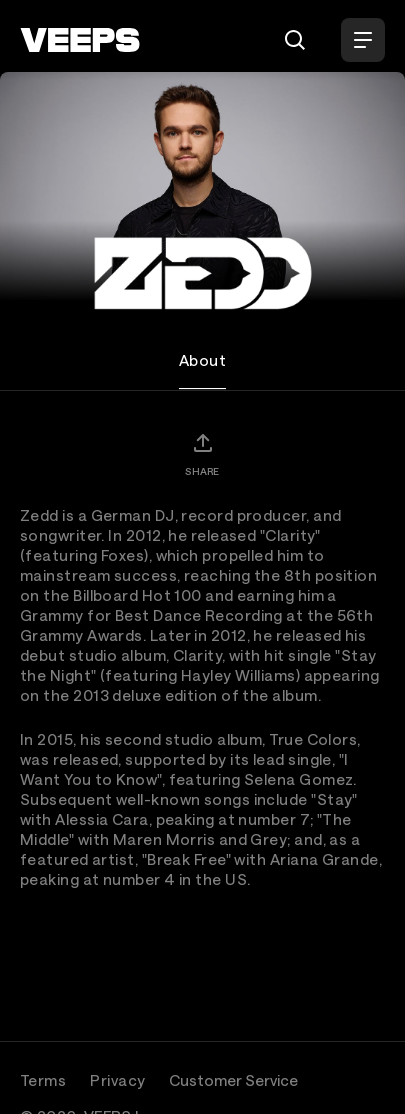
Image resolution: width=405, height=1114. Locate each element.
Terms (43, 1080)
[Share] (202, 454)
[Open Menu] (363, 40)
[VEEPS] (80, 40)
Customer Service (233, 1080)
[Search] (295, 40)
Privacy (117, 1080)
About (202, 360)
